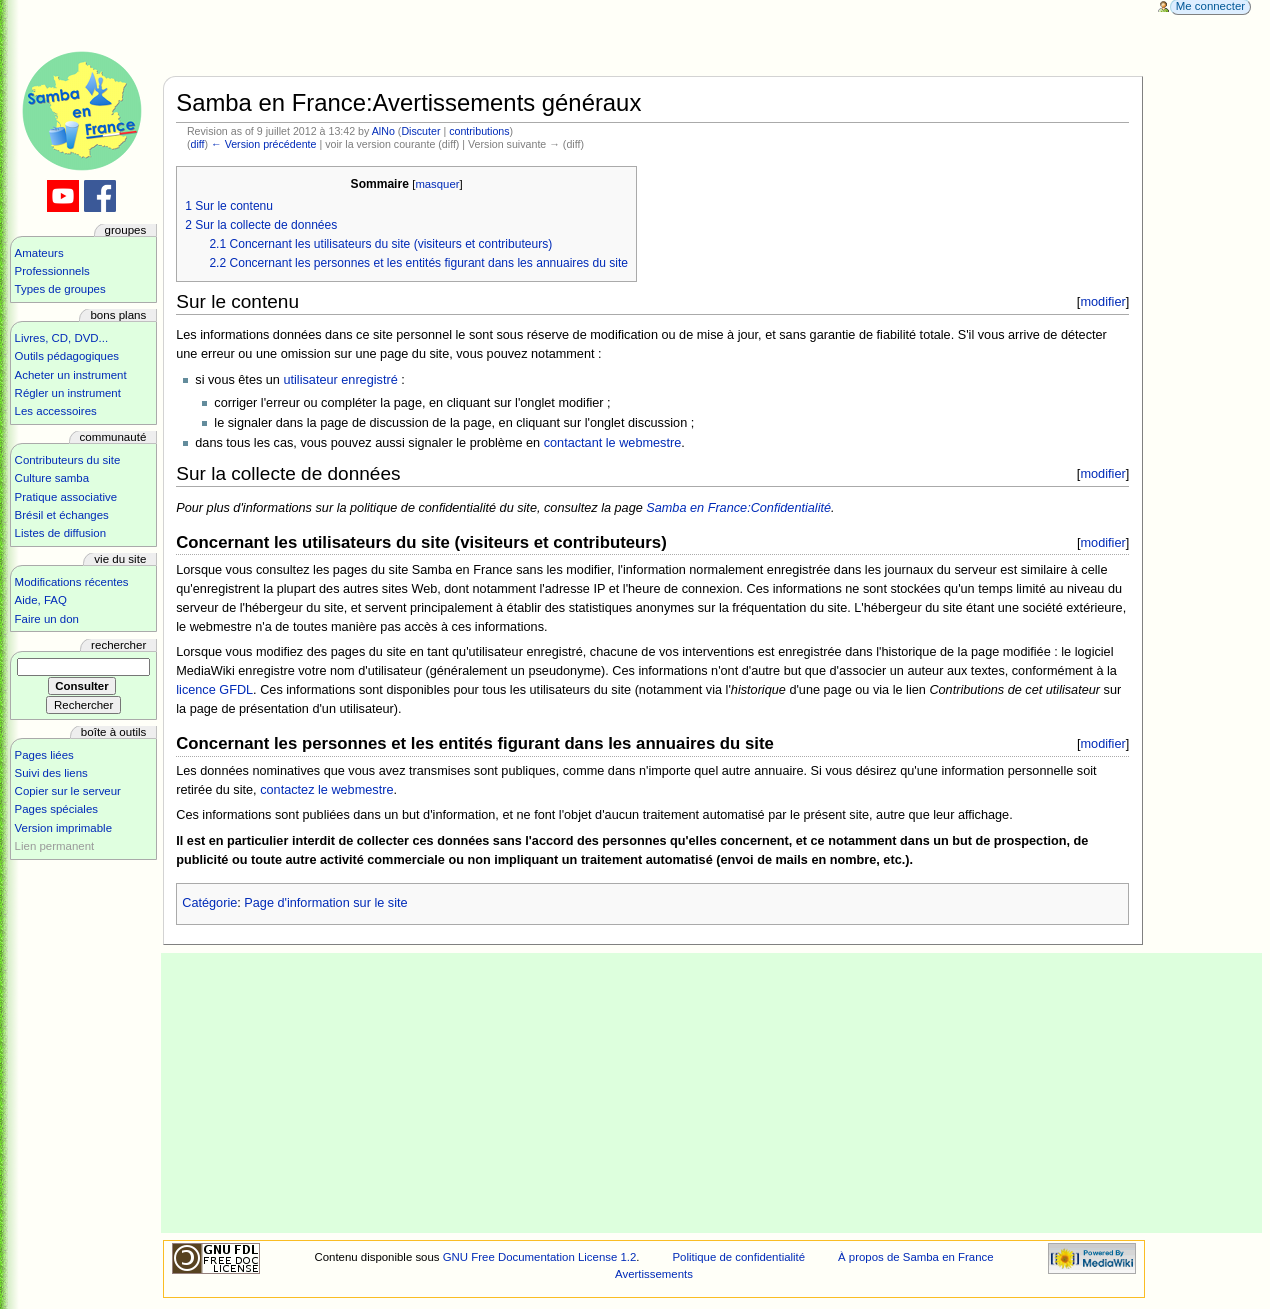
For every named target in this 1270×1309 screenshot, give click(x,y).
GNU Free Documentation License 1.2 (540, 1257)
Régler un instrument (68, 393)
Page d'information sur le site (325, 903)
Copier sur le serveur (68, 791)
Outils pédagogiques (67, 356)
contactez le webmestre (326, 790)
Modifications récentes (72, 582)
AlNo (383, 131)
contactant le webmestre (613, 443)
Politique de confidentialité (738, 1257)
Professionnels (52, 271)
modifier (1102, 301)
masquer (437, 184)
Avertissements (654, 1274)
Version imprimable (63, 828)
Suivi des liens (51, 773)
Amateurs (39, 253)
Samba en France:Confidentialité (738, 508)
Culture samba (52, 478)
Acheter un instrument (71, 375)
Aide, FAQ (41, 600)
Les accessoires (56, 411)
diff (197, 144)
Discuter (420, 131)
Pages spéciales (56, 809)
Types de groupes (60, 289)
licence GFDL (214, 690)
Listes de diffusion (60, 533)
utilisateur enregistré (340, 380)
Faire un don (47, 619)
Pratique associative (66, 497)
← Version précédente (263, 144)
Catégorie (209, 903)
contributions (479, 131)
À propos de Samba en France (916, 1257)
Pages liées (44, 755)
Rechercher (118, 645)
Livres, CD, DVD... (62, 338)
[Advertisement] (712, 1093)
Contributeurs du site (68, 460)
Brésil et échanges (62, 515)
